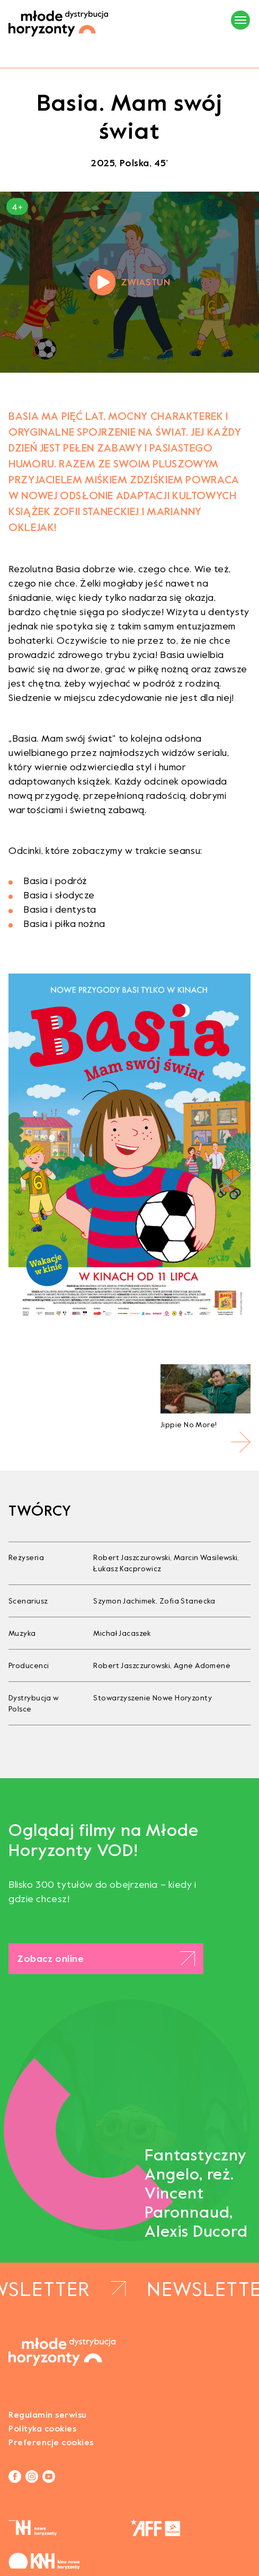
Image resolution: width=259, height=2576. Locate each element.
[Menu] (240, 20)
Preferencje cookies (51, 2442)
